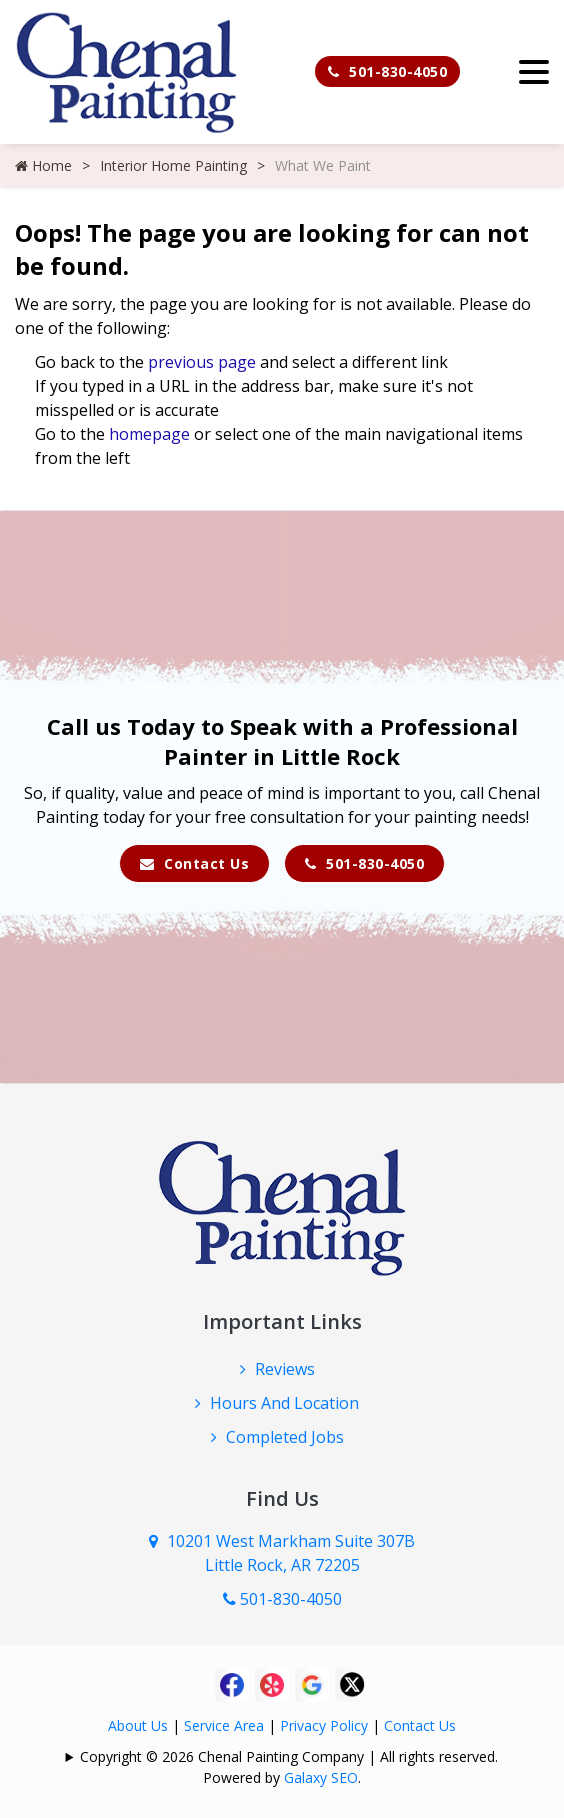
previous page (202, 362)
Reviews (285, 1369)
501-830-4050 (387, 71)
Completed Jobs (285, 1437)
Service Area (224, 1725)
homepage (149, 434)
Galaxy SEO (321, 1777)
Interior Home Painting (173, 165)
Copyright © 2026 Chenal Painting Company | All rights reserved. (289, 1756)
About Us (138, 1725)
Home (43, 165)
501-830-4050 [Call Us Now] (282, 1599)
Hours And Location (284, 1403)
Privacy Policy (324, 1725)
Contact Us (194, 863)
